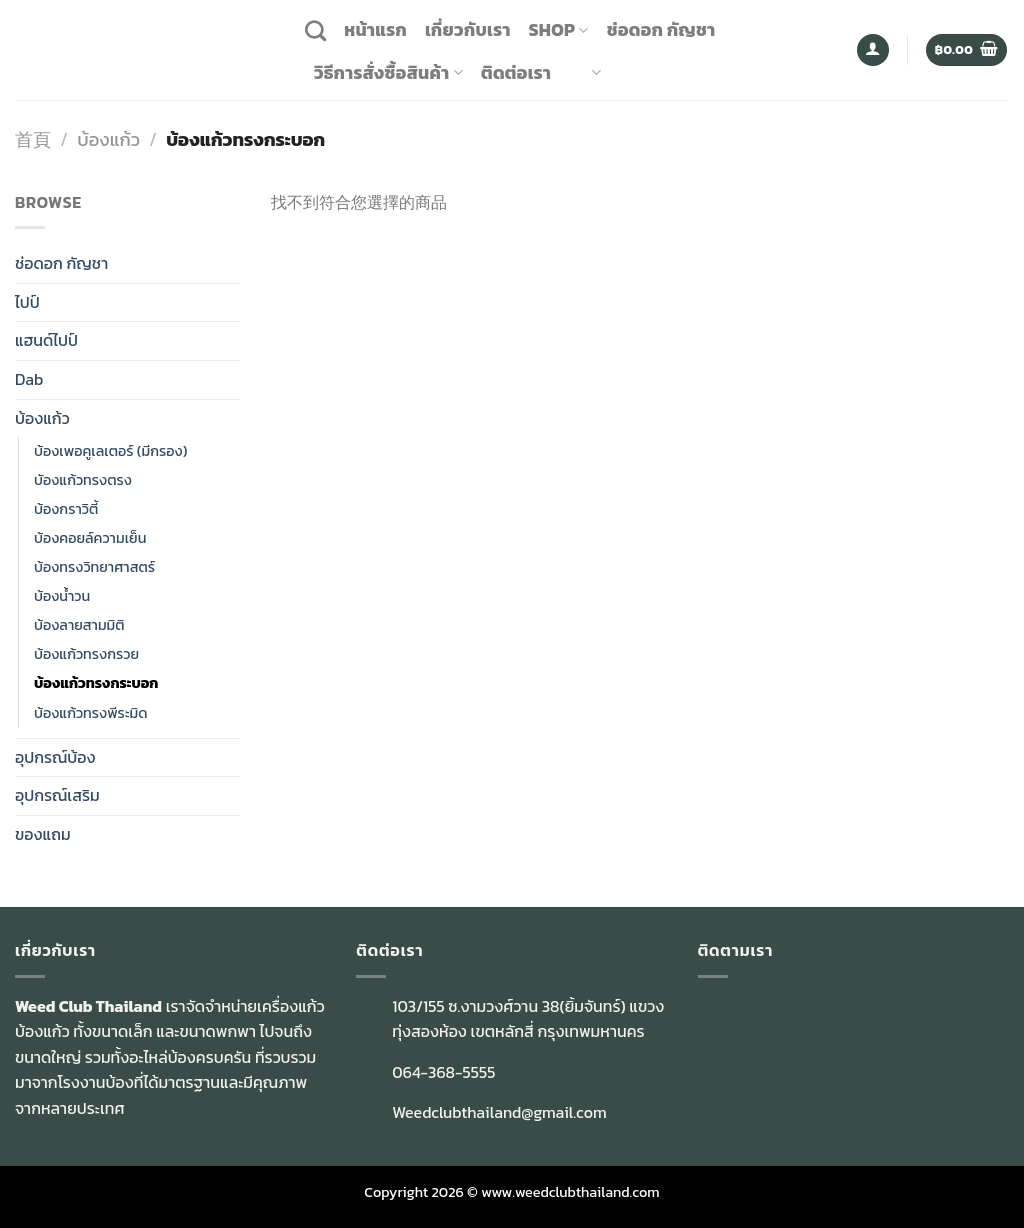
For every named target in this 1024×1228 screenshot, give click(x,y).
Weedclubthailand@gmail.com (499, 1112)
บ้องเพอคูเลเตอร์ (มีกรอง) (110, 451)
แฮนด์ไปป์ (46, 340)
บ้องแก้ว (108, 139)
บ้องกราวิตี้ (66, 509)
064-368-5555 (443, 1072)
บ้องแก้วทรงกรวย (86, 654)
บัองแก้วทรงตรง (83, 480)
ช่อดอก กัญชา (661, 30)
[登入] (873, 50)
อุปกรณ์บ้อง (55, 757)
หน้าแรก (375, 30)
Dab (29, 379)
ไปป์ (27, 302)
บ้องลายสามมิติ (79, 625)
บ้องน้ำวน (62, 596)
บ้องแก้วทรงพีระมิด (91, 713)
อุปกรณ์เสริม (57, 795)
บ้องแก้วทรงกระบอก (96, 683)
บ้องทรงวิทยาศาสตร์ (94, 567)
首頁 (33, 139)
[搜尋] (315, 30)
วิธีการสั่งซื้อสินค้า (388, 73)
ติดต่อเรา (516, 73)
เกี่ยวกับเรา (468, 30)
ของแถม (43, 834)
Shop (559, 30)
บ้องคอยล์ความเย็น (90, 538)
